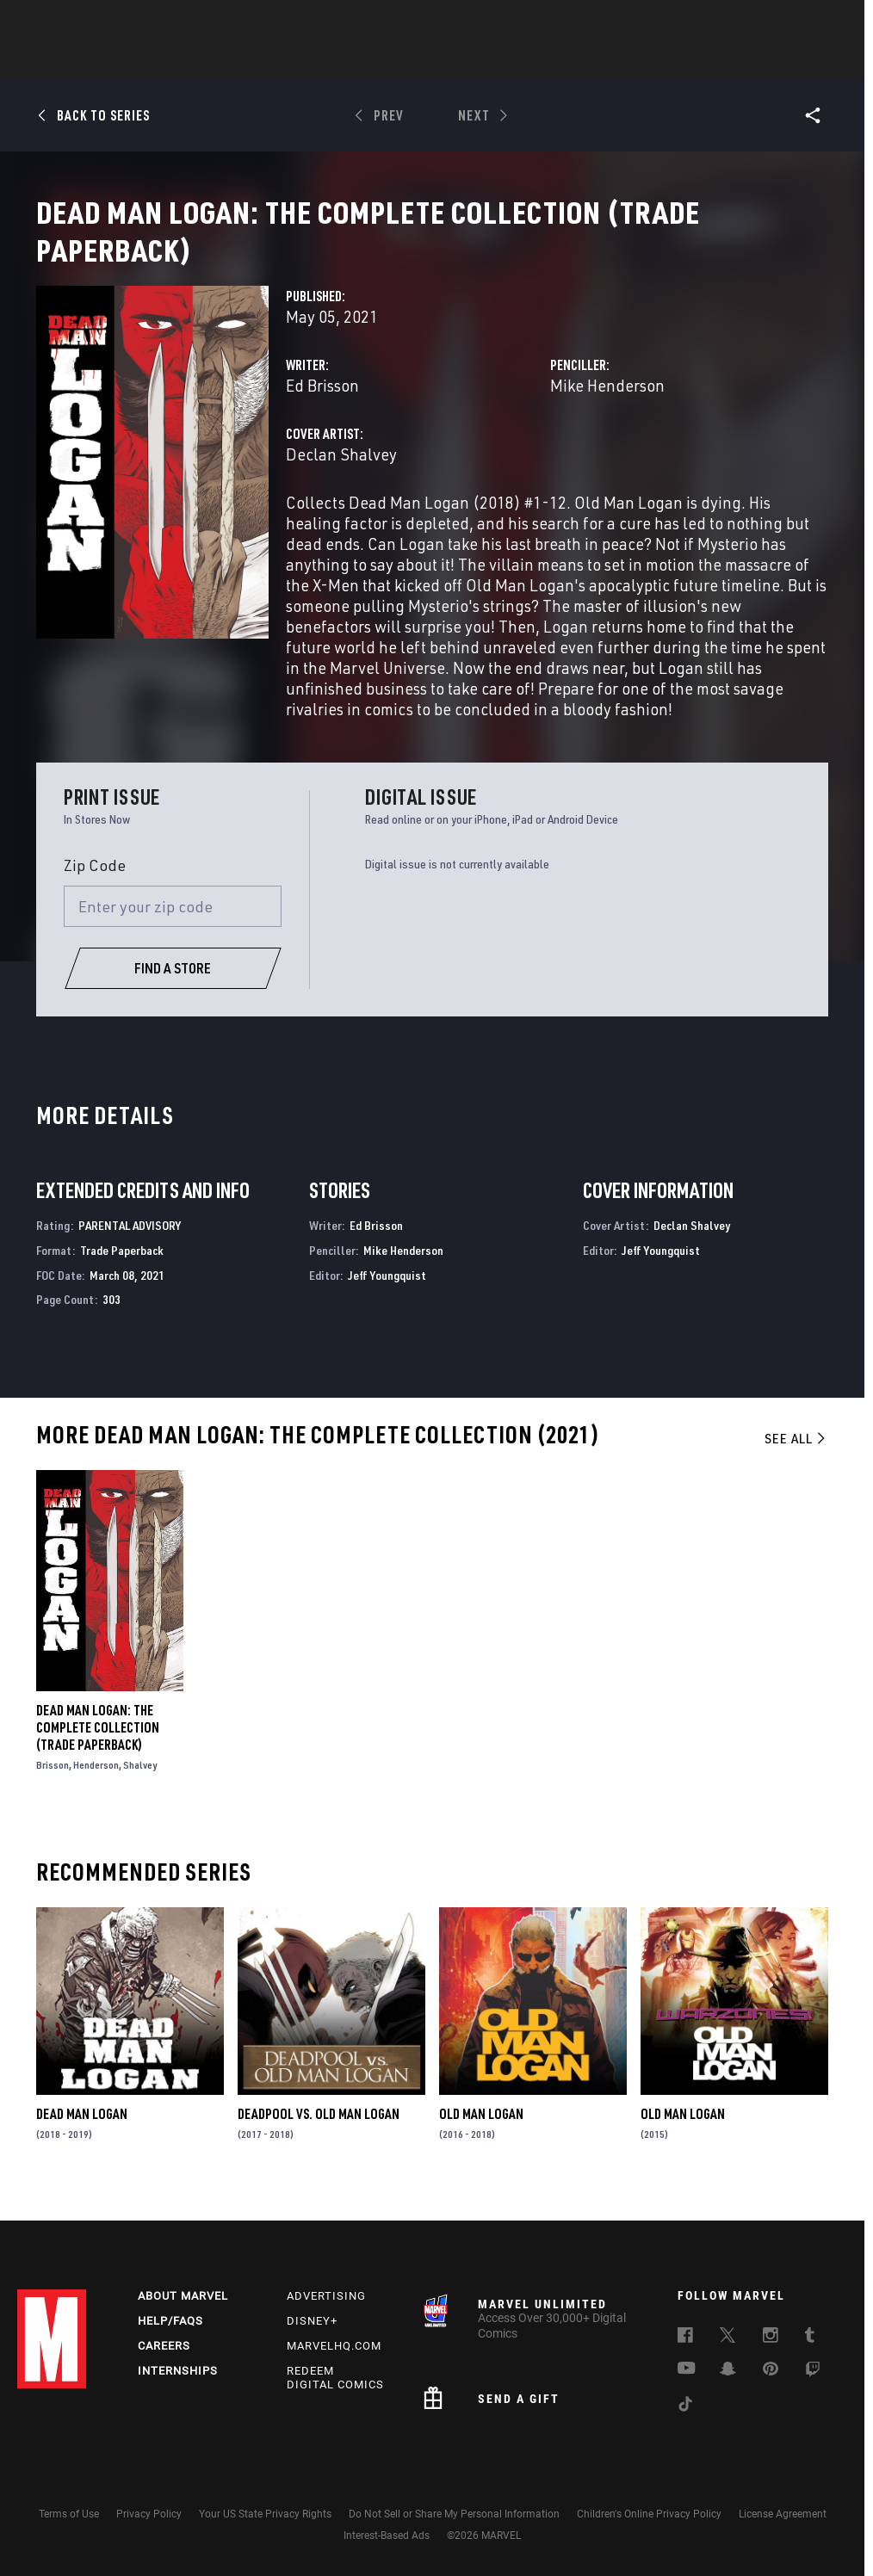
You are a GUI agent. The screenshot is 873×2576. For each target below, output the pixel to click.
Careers (164, 2345)
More (687, 61)
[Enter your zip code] (173, 927)
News (176, 61)
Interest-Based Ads (387, 2536)
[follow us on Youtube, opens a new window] (687, 2369)
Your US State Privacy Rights (265, 2514)
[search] (825, 22)
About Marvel (183, 2295)
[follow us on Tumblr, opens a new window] (809, 2337)
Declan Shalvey (341, 475)
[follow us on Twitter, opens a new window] (727, 2337)
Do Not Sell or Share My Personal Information (454, 2514)
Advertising (326, 2295)
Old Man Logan (481, 2134)
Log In (80, 22)
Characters (324, 61)
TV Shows (549, 61)
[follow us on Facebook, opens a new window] (685, 2337)
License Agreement (783, 2514)
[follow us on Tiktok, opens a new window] (685, 2406)
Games (406, 61)
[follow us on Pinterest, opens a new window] (770, 2370)
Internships (178, 2370)
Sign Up (136, 22)
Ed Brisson (322, 406)
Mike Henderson (607, 406)
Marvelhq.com (334, 2345)
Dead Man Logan (81, 2134)
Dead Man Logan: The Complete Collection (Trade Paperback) (97, 1748)
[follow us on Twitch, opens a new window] (812, 2372)
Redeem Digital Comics (335, 2378)
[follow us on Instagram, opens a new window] (770, 2337)
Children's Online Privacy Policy (649, 2514)
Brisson (52, 1785)
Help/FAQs (170, 2320)
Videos (624, 61)
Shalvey (140, 1785)
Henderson (96, 1785)
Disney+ (312, 2320)
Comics (240, 61)
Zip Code (95, 885)
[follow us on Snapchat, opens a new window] (728, 2371)
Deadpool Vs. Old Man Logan (318, 2134)
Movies (473, 61)
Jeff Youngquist (387, 1295)
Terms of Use (69, 2514)
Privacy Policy (149, 2514)
